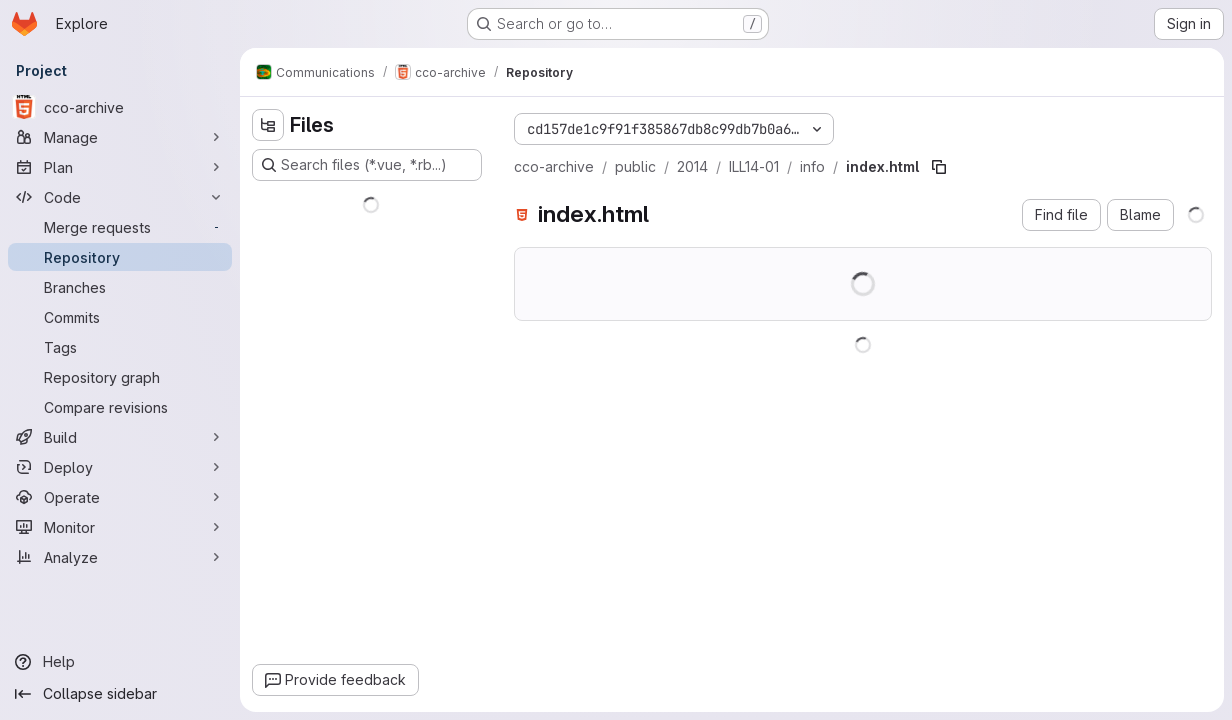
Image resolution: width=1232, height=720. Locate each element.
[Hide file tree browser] (268, 125)
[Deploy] (120, 467)
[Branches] (120, 287)
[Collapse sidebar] (120, 694)
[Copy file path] (939, 167)
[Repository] (120, 257)
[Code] (120, 197)
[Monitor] (120, 527)
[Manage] (120, 137)
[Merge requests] (120, 227)
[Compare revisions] (120, 407)
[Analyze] (120, 557)
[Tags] (120, 347)
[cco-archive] (120, 107)
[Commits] (120, 317)
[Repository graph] (120, 377)
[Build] (120, 437)
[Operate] (120, 497)
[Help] (120, 662)
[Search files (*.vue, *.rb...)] (367, 165)
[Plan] (120, 167)
